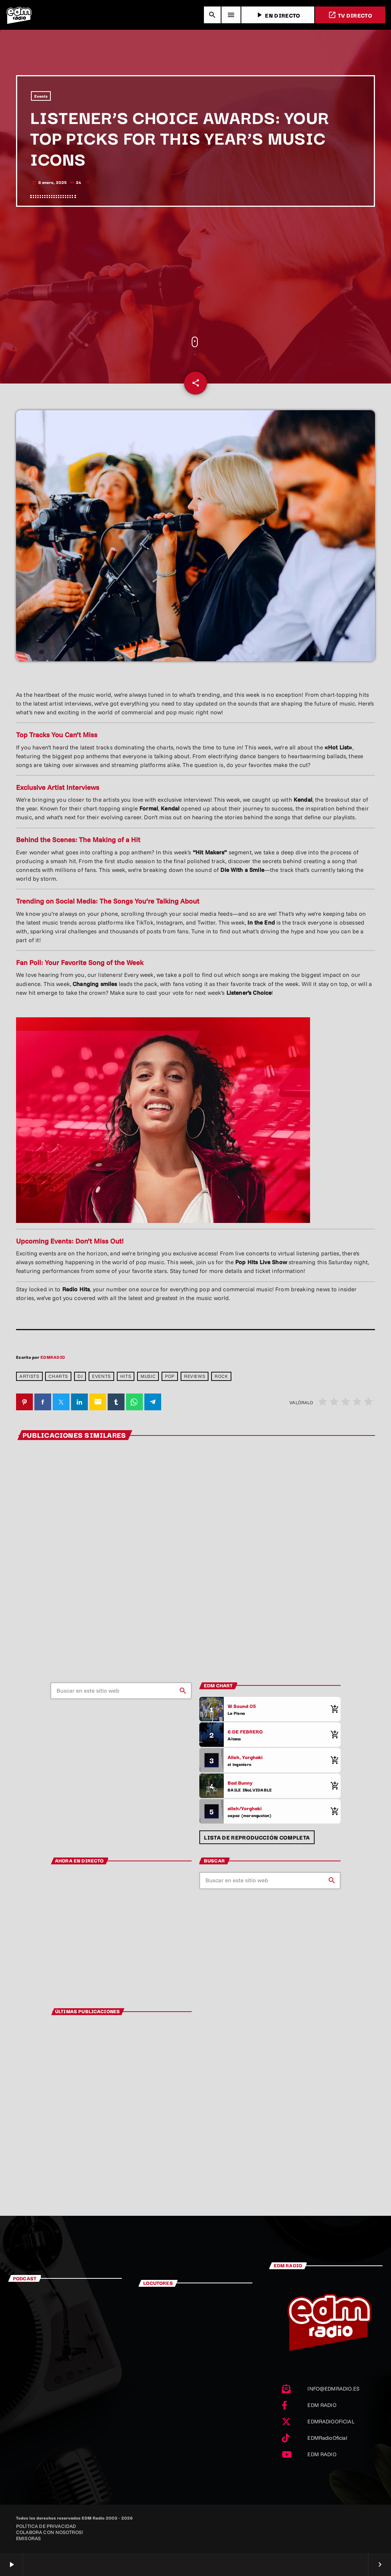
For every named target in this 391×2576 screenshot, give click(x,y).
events (101, 1376)
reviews (194, 1376)
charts (58, 1376)
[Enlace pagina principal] (19, 15)
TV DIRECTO (350, 15)
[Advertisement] (195, 271)
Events (41, 96)
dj (80, 1376)
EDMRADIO (52, 1356)
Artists (29, 1376)
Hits (125, 1376)
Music (148, 1376)
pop (169, 1376)
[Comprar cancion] (333, 1709)
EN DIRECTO (277, 15)
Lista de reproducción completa (257, 1837)
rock (221, 1376)
